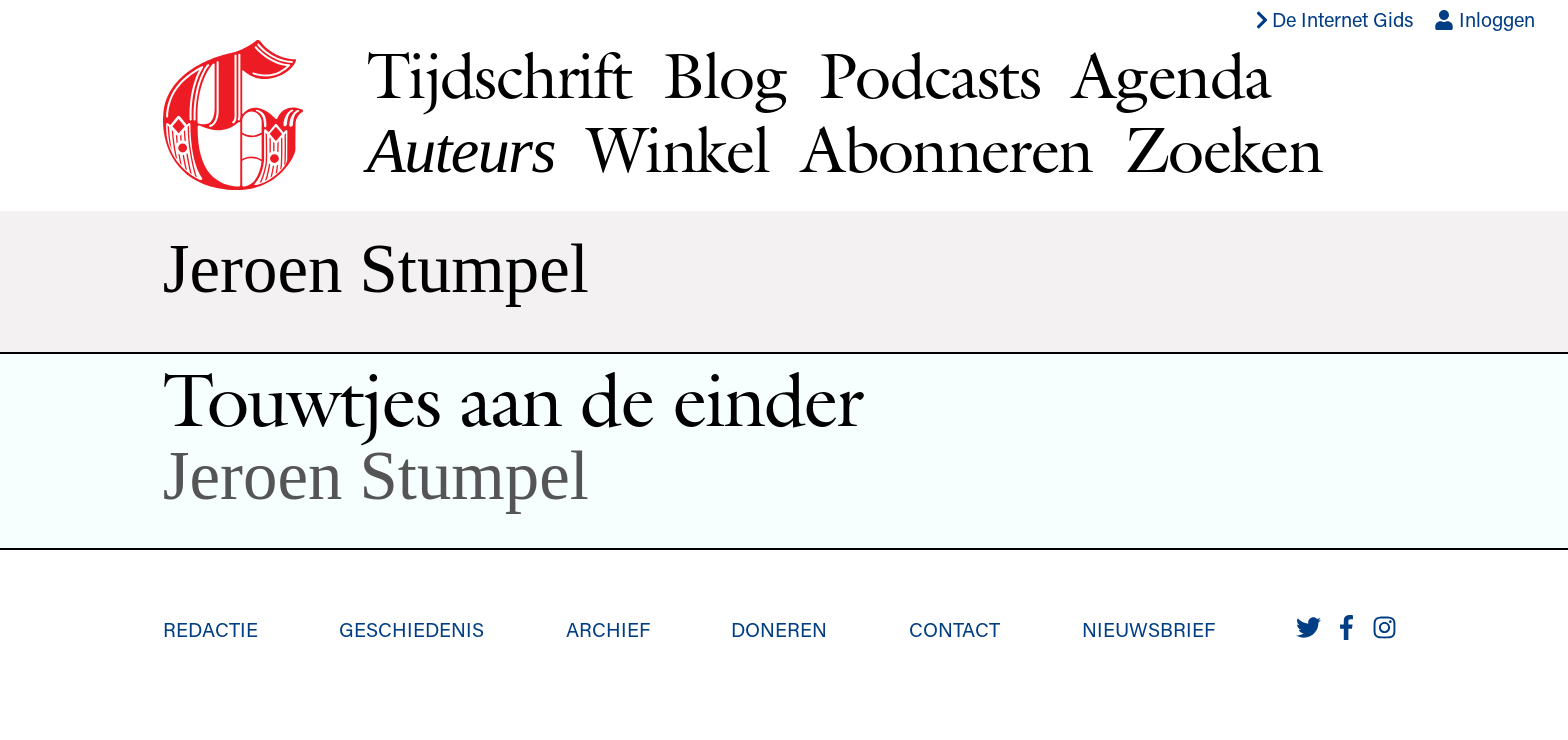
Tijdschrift (499, 75)
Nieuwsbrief (1148, 629)
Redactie (210, 629)
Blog (725, 75)
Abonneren (947, 149)
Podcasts (929, 75)
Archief (608, 629)
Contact (954, 629)
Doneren (779, 629)
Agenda (1171, 75)
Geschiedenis (411, 629)
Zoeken (1223, 149)
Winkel (678, 149)
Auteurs (461, 150)
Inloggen (1484, 19)
